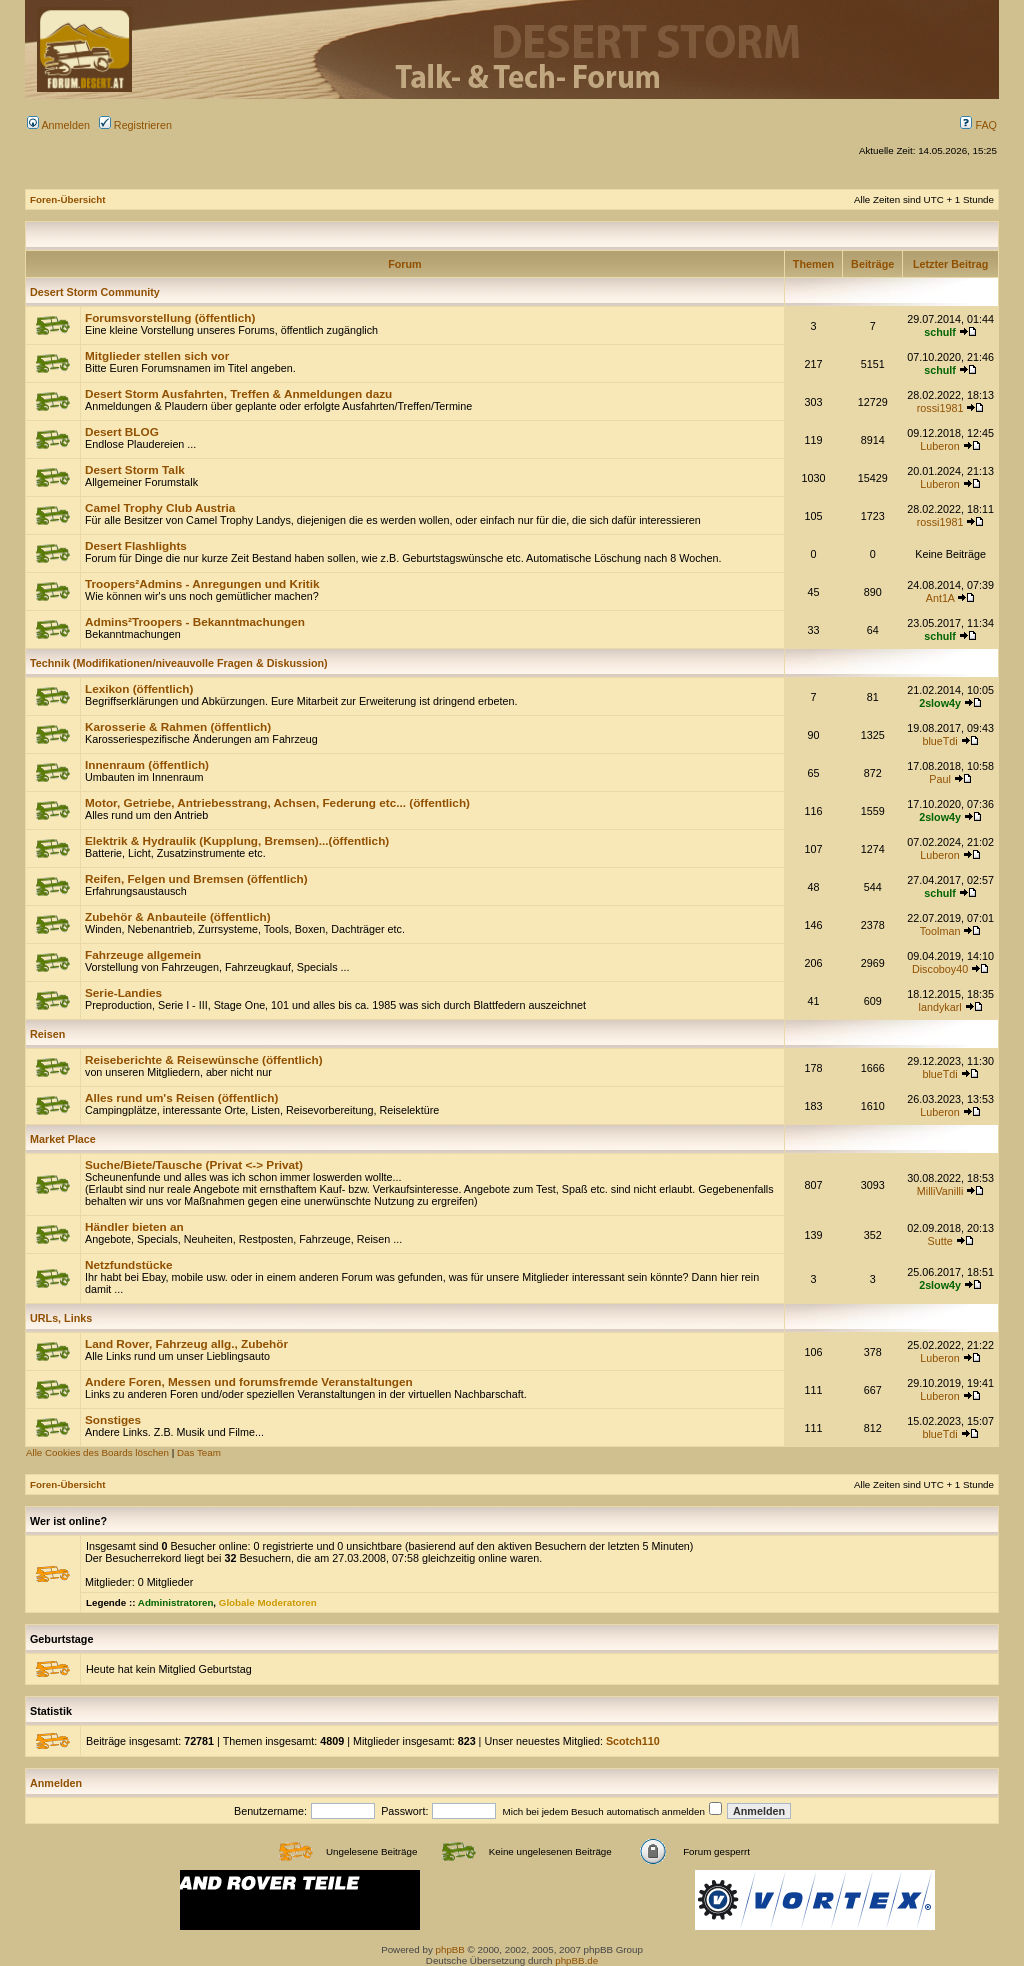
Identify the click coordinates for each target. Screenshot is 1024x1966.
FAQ (978, 125)
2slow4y (940, 703)
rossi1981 (940, 408)
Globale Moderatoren (268, 1602)
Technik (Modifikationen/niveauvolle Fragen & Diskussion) (179, 663)
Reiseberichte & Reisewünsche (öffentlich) (204, 1059)
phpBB (450, 1949)
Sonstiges (113, 1419)
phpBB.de (576, 1960)
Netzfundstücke (128, 1264)
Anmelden (58, 125)
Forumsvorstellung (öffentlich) (170, 317)
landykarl (940, 1007)
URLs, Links (61, 1318)
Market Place (63, 1139)
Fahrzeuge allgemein (143, 954)
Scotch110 (633, 1741)
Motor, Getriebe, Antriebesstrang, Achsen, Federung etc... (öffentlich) (277, 802)
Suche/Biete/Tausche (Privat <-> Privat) (194, 1164)
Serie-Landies (123, 992)
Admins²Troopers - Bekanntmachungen (195, 621)
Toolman (940, 931)
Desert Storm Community (95, 292)
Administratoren (176, 1602)
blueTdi (939, 741)
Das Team (199, 1452)
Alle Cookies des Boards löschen (97, 1452)
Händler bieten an (134, 1226)
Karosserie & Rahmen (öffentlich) (178, 726)
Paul (940, 779)
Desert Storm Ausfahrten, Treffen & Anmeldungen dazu (238, 393)
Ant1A (940, 598)
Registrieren (135, 125)
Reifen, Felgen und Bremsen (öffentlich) (196, 878)
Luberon (940, 446)
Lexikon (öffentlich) (139, 688)
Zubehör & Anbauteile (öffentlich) (178, 916)
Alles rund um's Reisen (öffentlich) (181, 1097)
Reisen (47, 1034)
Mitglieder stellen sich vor (157, 355)
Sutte (940, 1241)
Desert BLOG (122, 431)
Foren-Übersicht (68, 199)
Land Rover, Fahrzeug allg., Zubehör (186, 1343)
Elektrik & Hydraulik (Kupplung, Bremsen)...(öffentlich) (237, 840)
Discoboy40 (940, 969)
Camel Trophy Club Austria (160, 507)
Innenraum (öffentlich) (147, 764)
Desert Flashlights (136, 545)
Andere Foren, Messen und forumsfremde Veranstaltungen (249, 1381)
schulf (940, 332)
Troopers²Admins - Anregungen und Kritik (202, 583)
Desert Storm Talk (135, 469)
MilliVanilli (940, 1191)
